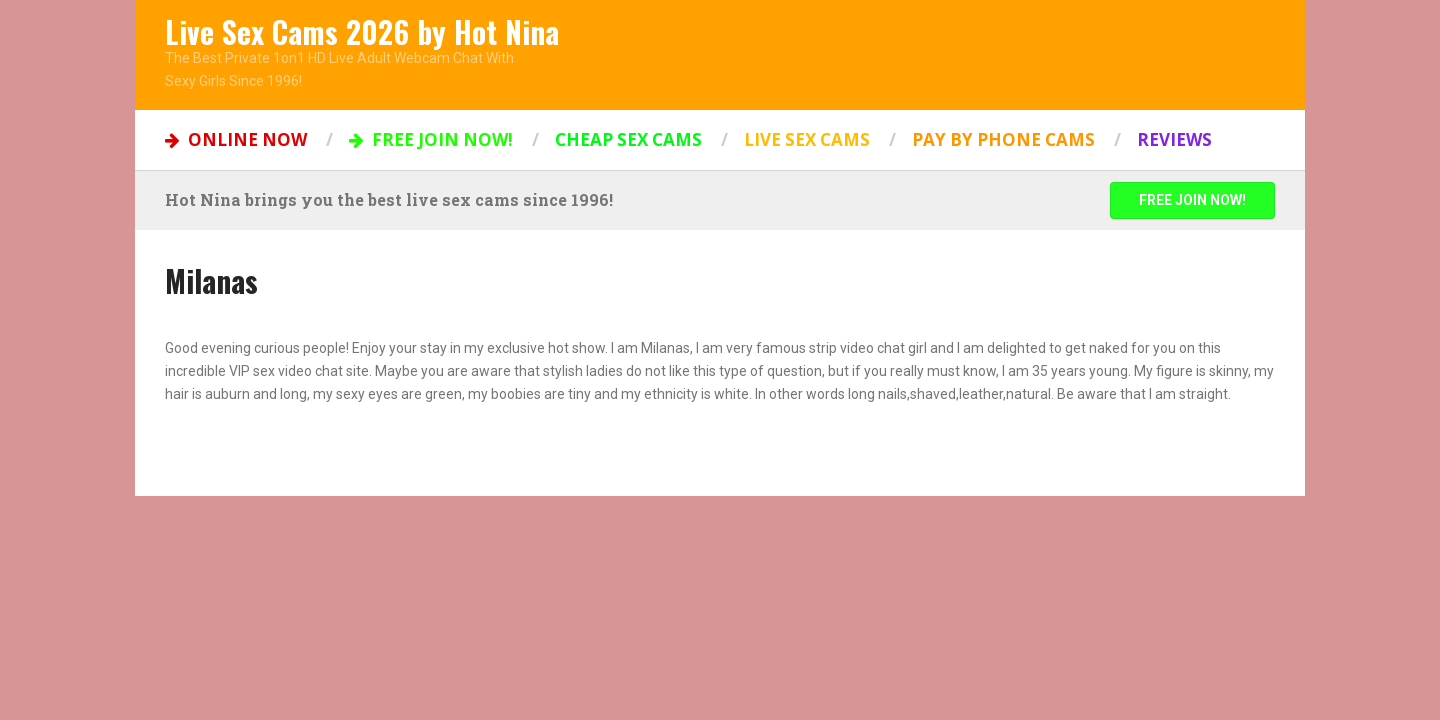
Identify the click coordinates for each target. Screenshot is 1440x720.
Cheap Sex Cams (628, 139)
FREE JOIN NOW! (431, 139)
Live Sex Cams (807, 139)
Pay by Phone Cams (1003, 139)
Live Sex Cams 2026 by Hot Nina (362, 32)
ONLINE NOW (236, 139)
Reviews (1174, 139)
